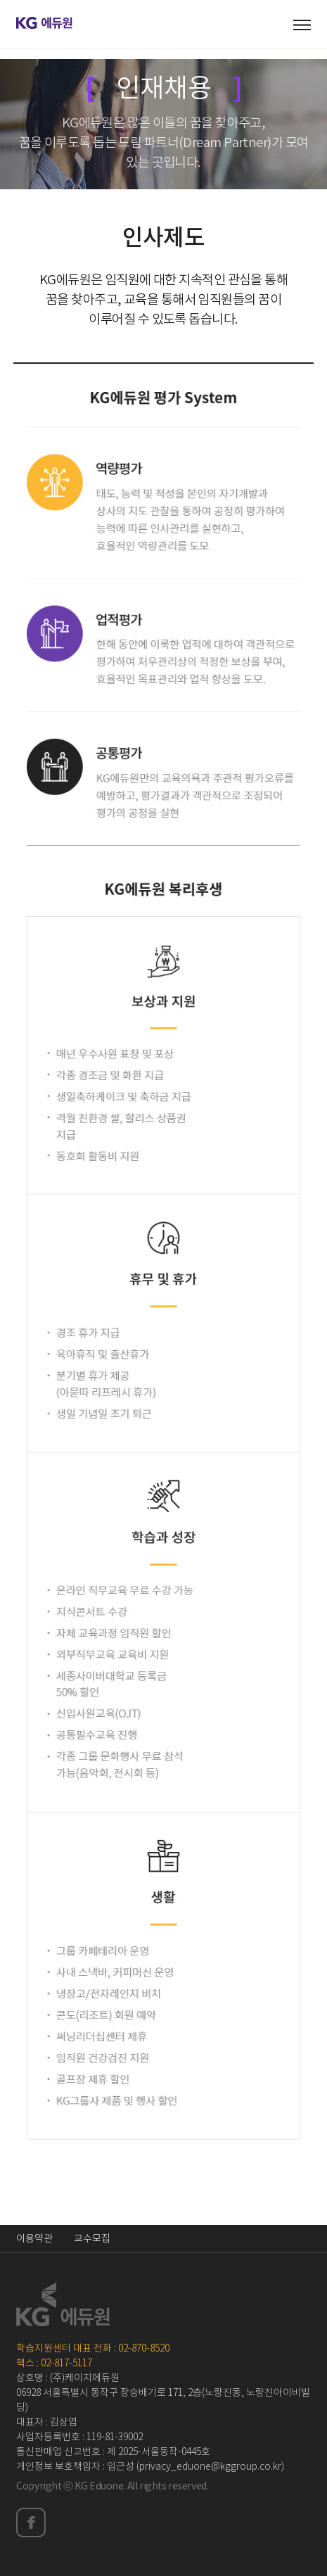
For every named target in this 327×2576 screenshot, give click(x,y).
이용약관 (34, 2239)
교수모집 (92, 2239)
